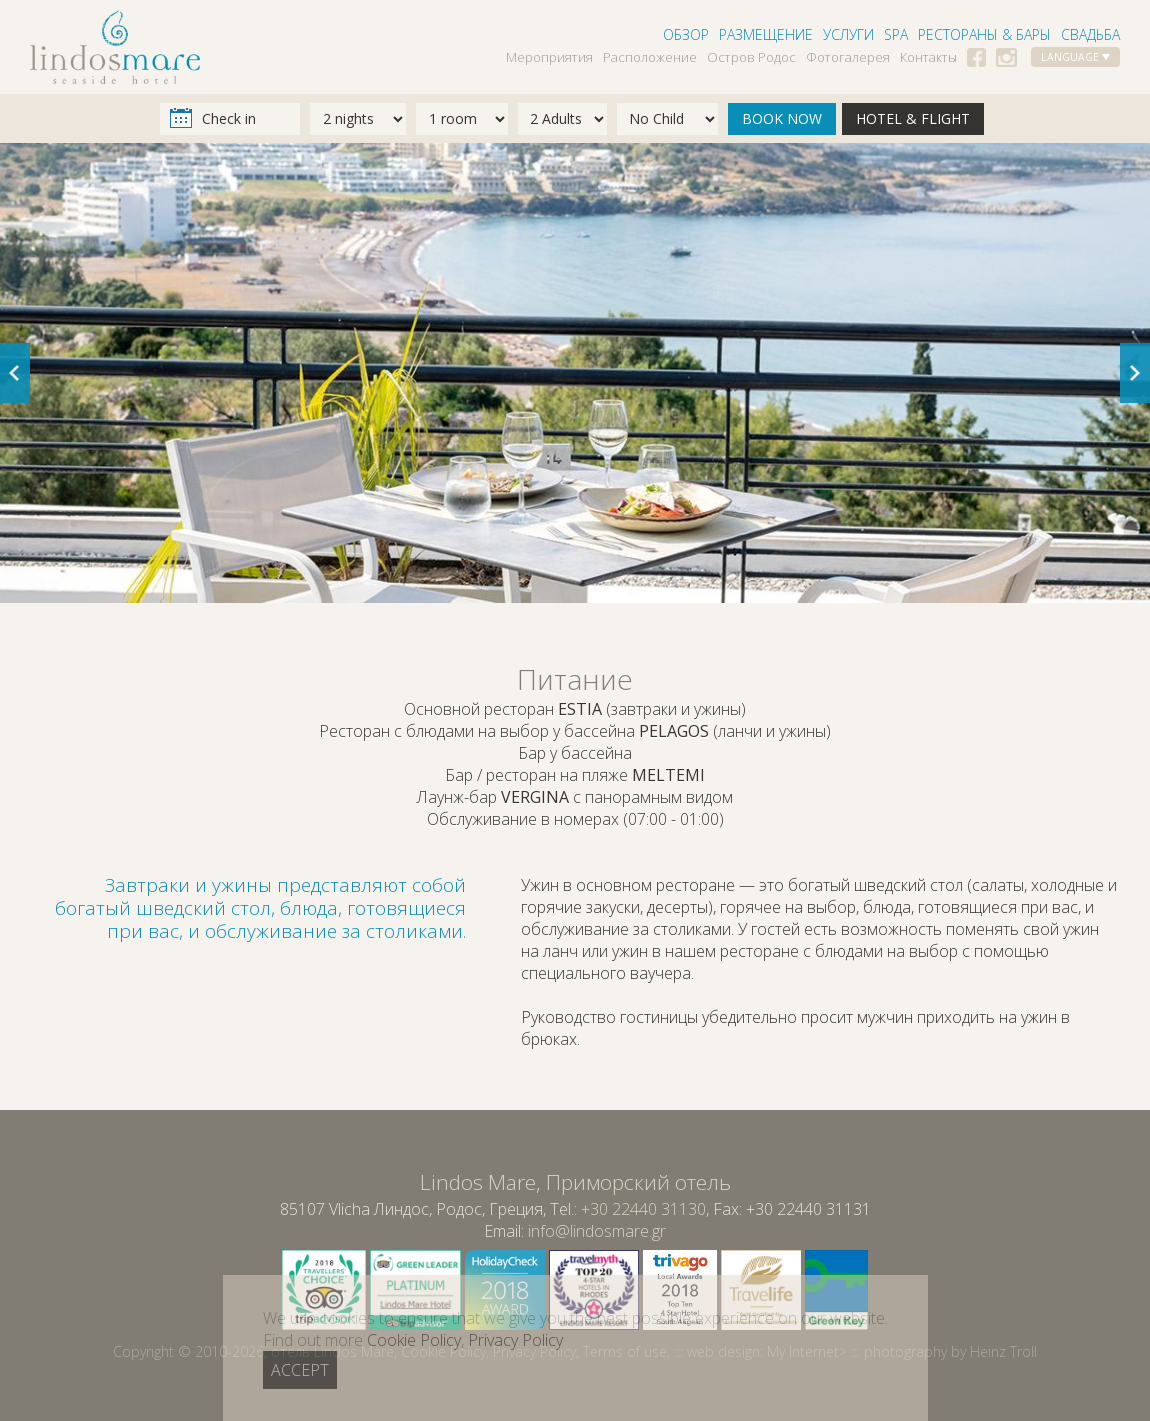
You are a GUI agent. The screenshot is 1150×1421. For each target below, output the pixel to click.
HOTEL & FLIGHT (913, 118)
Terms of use (625, 1351)
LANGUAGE (1075, 57)
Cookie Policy (443, 1351)
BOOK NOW (782, 118)
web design (723, 1351)
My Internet (803, 1351)
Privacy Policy (534, 1351)
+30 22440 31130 (643, 1209)
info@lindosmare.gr (597, 1231)
